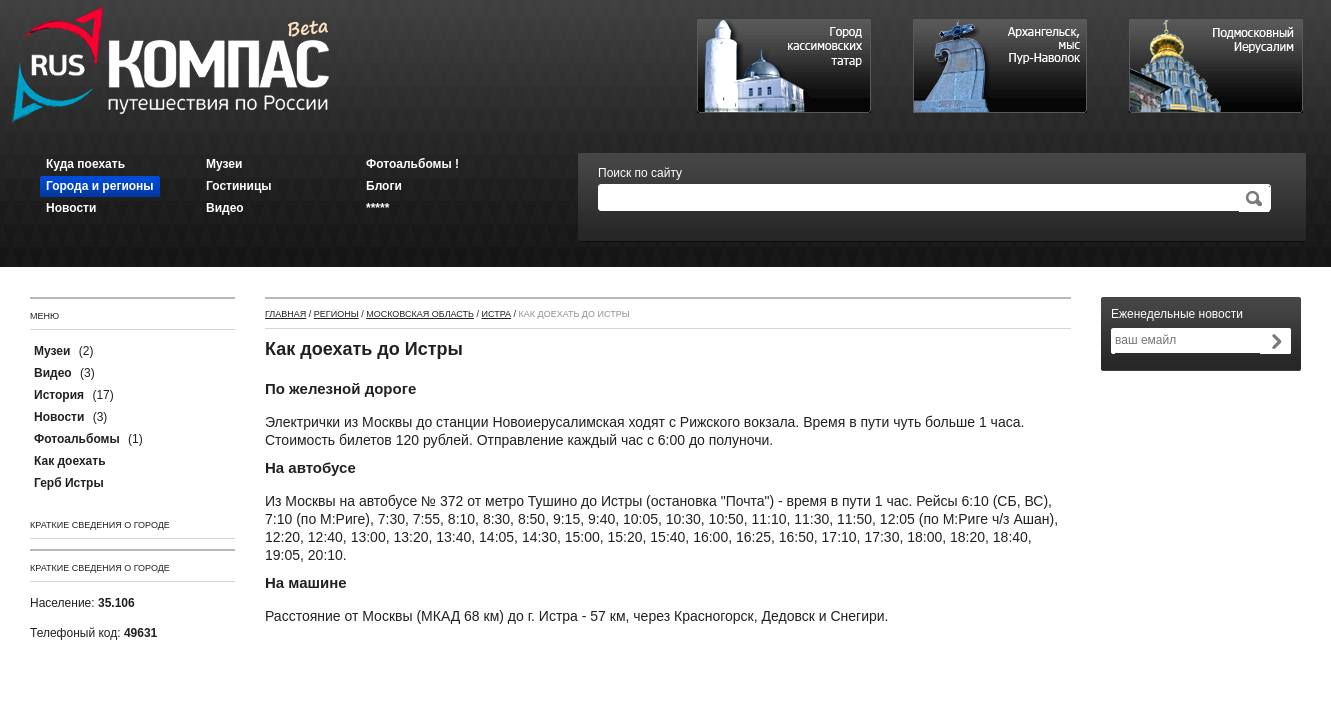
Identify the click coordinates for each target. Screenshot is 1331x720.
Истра (496, 314)
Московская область (420, 314)
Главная (285, 314)
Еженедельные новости (1177, 314)
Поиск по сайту (640, 173)
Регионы (336, 314)
